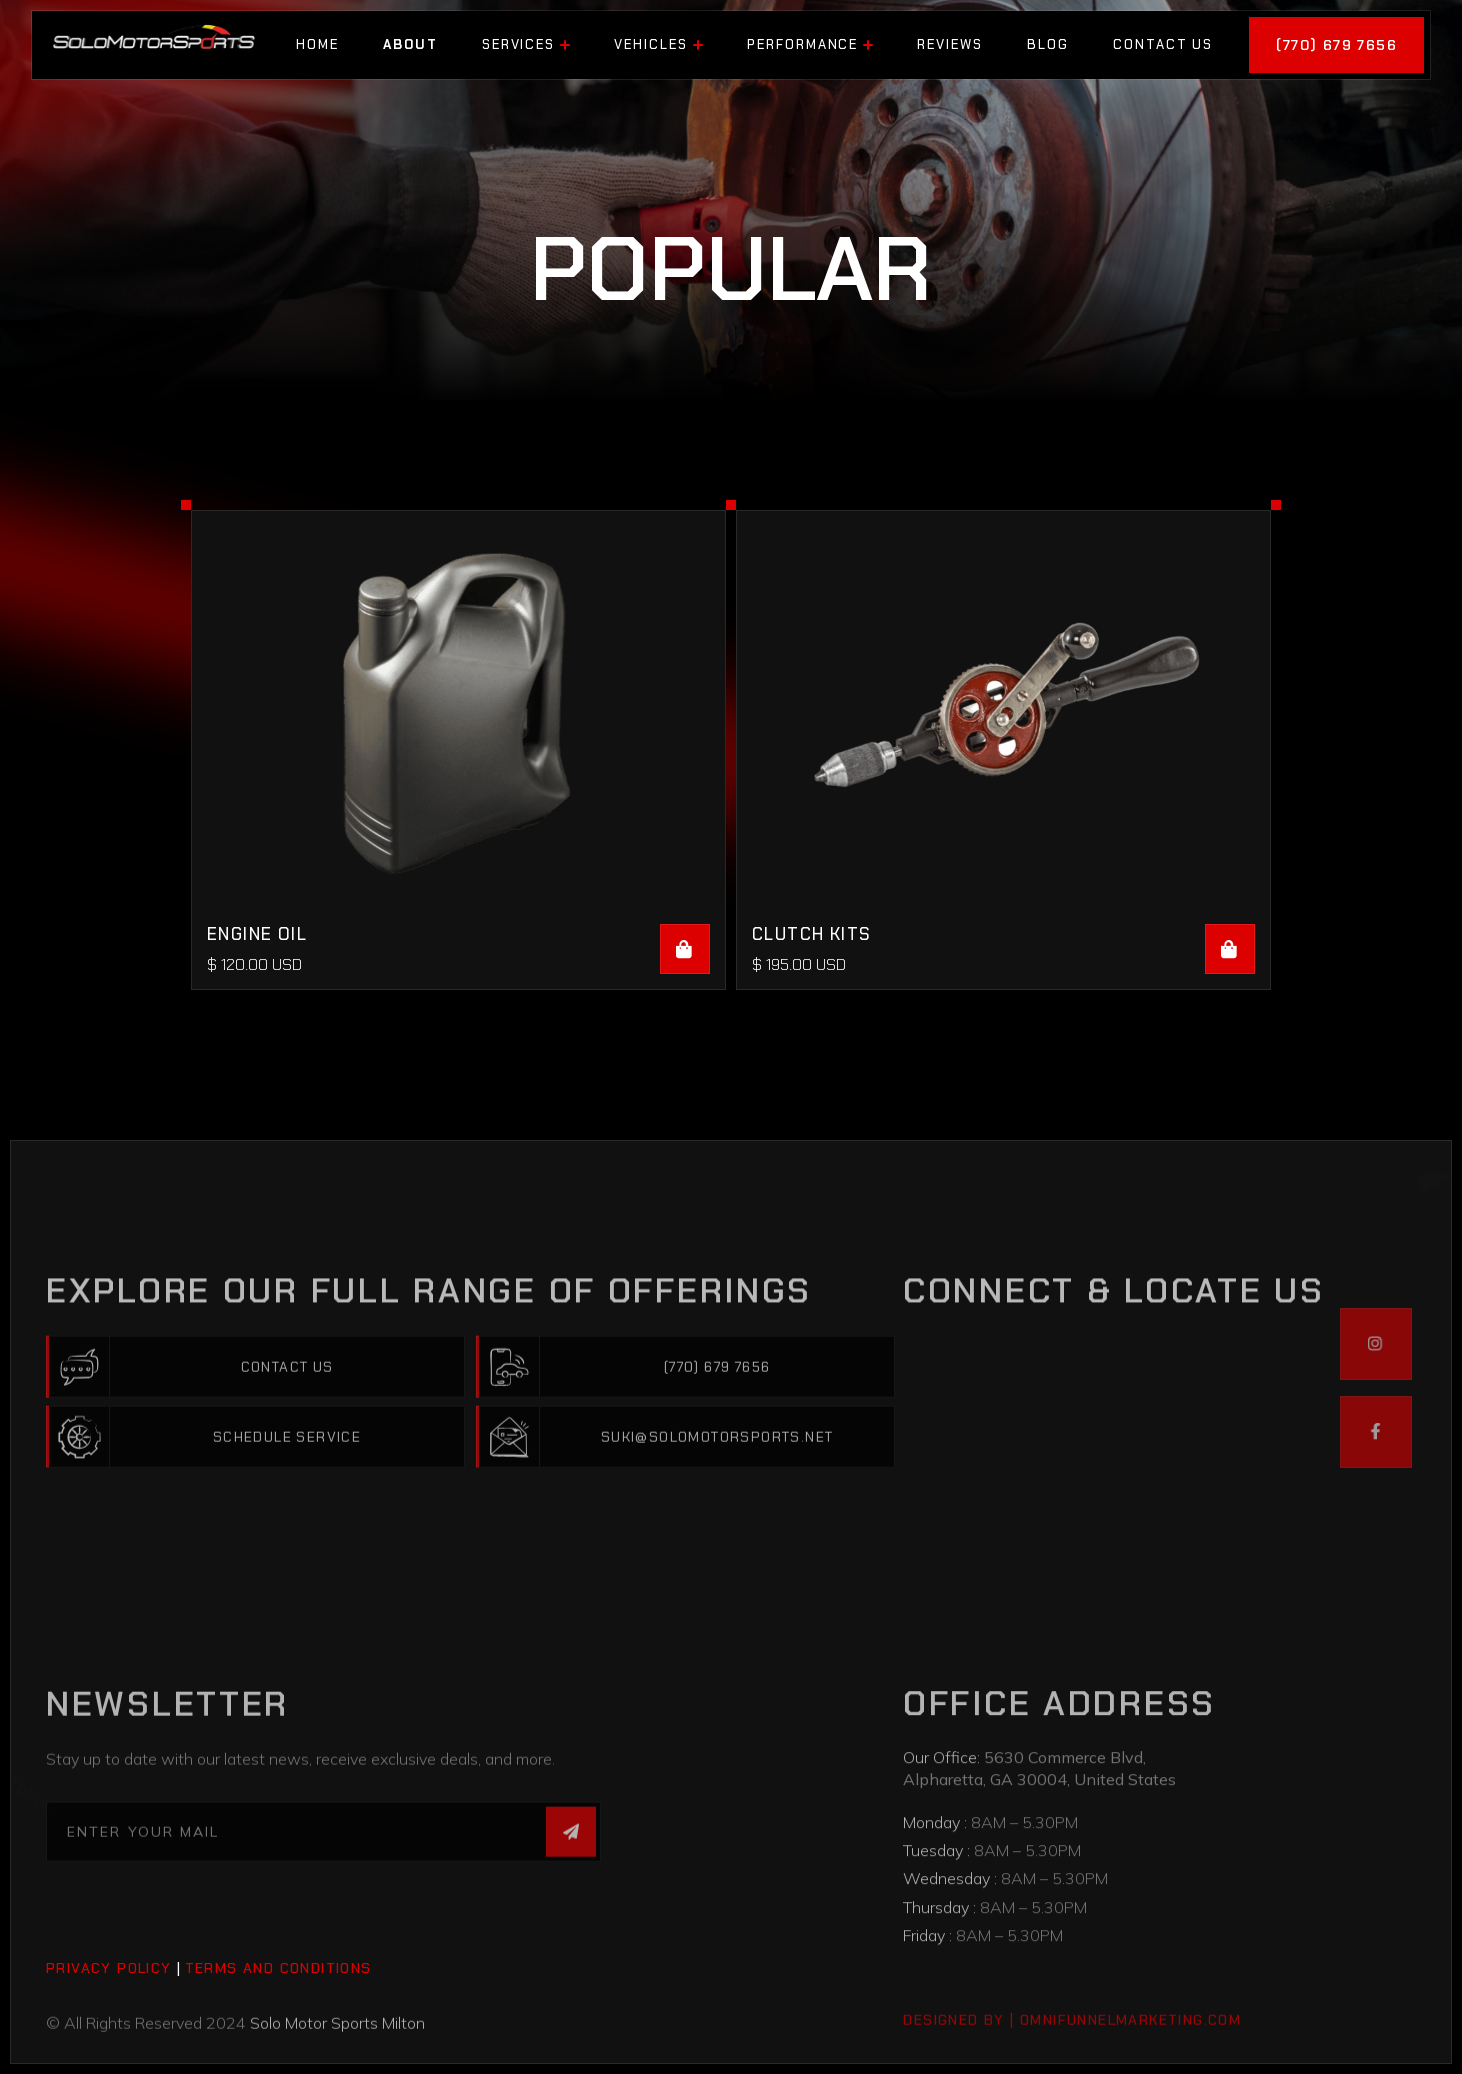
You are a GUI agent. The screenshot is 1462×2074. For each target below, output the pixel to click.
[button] (526, 45)
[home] (153, 44)
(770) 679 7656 (1336, 45)
